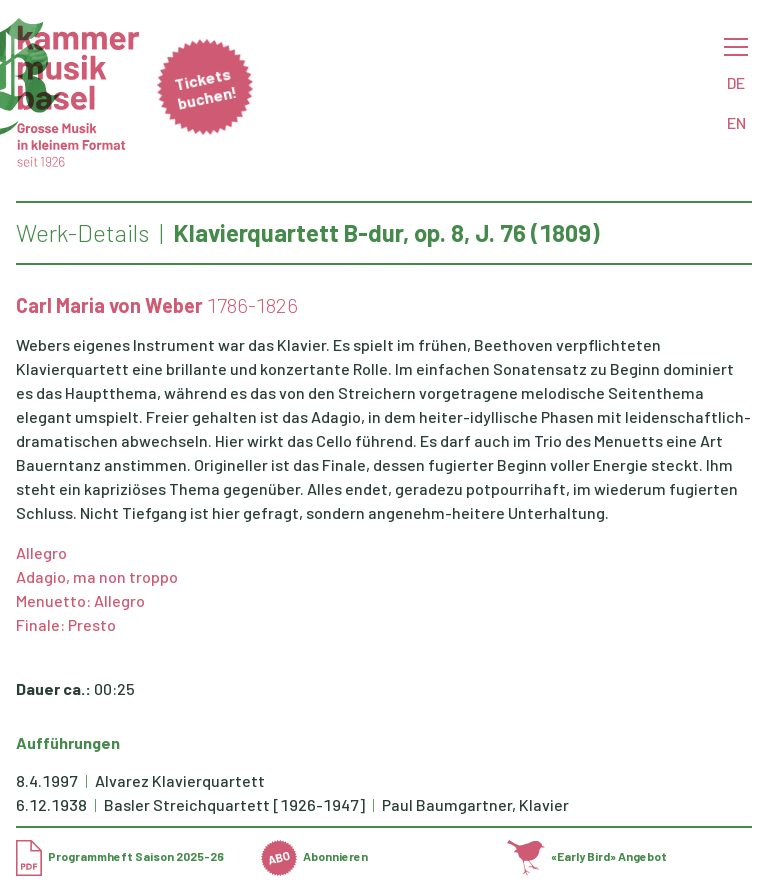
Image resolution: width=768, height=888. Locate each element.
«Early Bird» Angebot (587, 856)
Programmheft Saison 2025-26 (120, 856)
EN (736, 122)
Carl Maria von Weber (109, 305)
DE (736, 82)
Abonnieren (314, 856)
